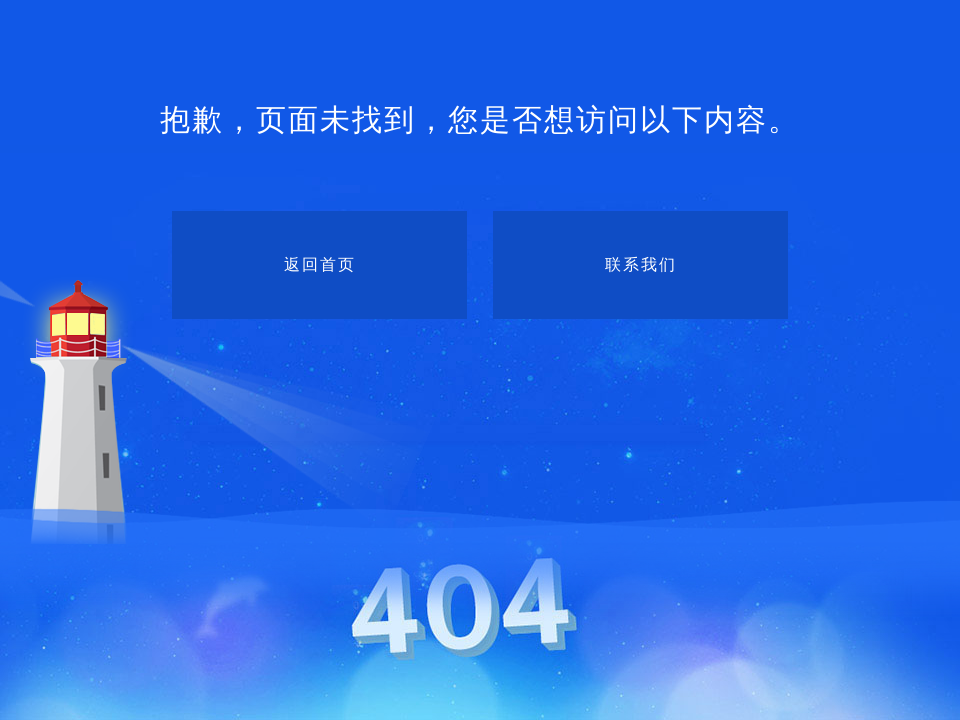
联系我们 (641, 264)
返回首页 (320, 264)
